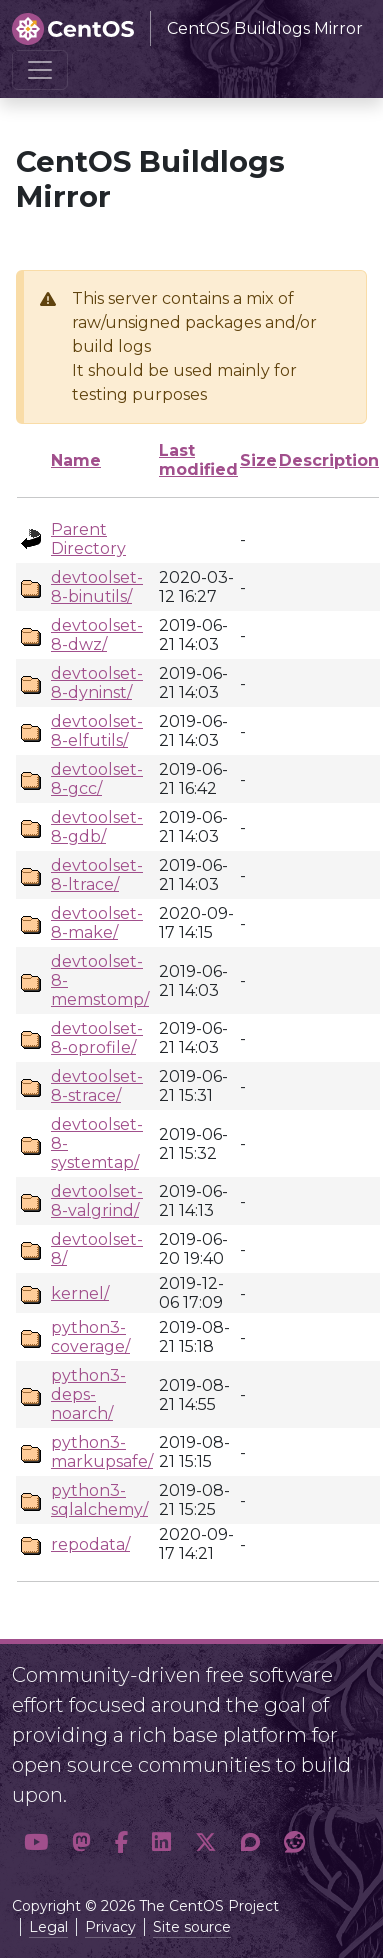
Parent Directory (88, 539)
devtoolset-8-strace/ (97, 1086)
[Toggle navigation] (40, 70)
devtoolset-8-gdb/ (97, 827)
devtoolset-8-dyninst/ (97, 683)
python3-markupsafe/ (102, 1452)
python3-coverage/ (90, 1337)
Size (258, 460)
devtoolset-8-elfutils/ (97, 731)
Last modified (198, 460)
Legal (48, 1927)
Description (329, 460)
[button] (36, 1843)
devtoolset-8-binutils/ (97, 587)
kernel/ (80, 1293)
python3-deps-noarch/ (88, 1394)
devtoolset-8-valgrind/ (97, 1201)
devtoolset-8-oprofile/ (97, 1038)
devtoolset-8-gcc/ (97, 779)
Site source (192, 1927)
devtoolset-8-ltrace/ (97, 875)
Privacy (110, 1927)
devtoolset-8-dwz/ (97, 635)
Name (76, 460)
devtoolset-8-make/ (97, 923)
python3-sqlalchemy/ (99, 1500)
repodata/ (90, 1544)
